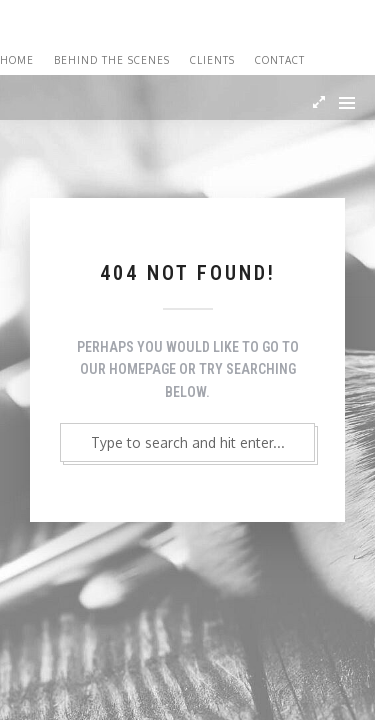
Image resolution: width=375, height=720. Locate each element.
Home (17, 60)
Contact (280, 60)
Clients (212, 60)
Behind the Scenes (112, 60)
